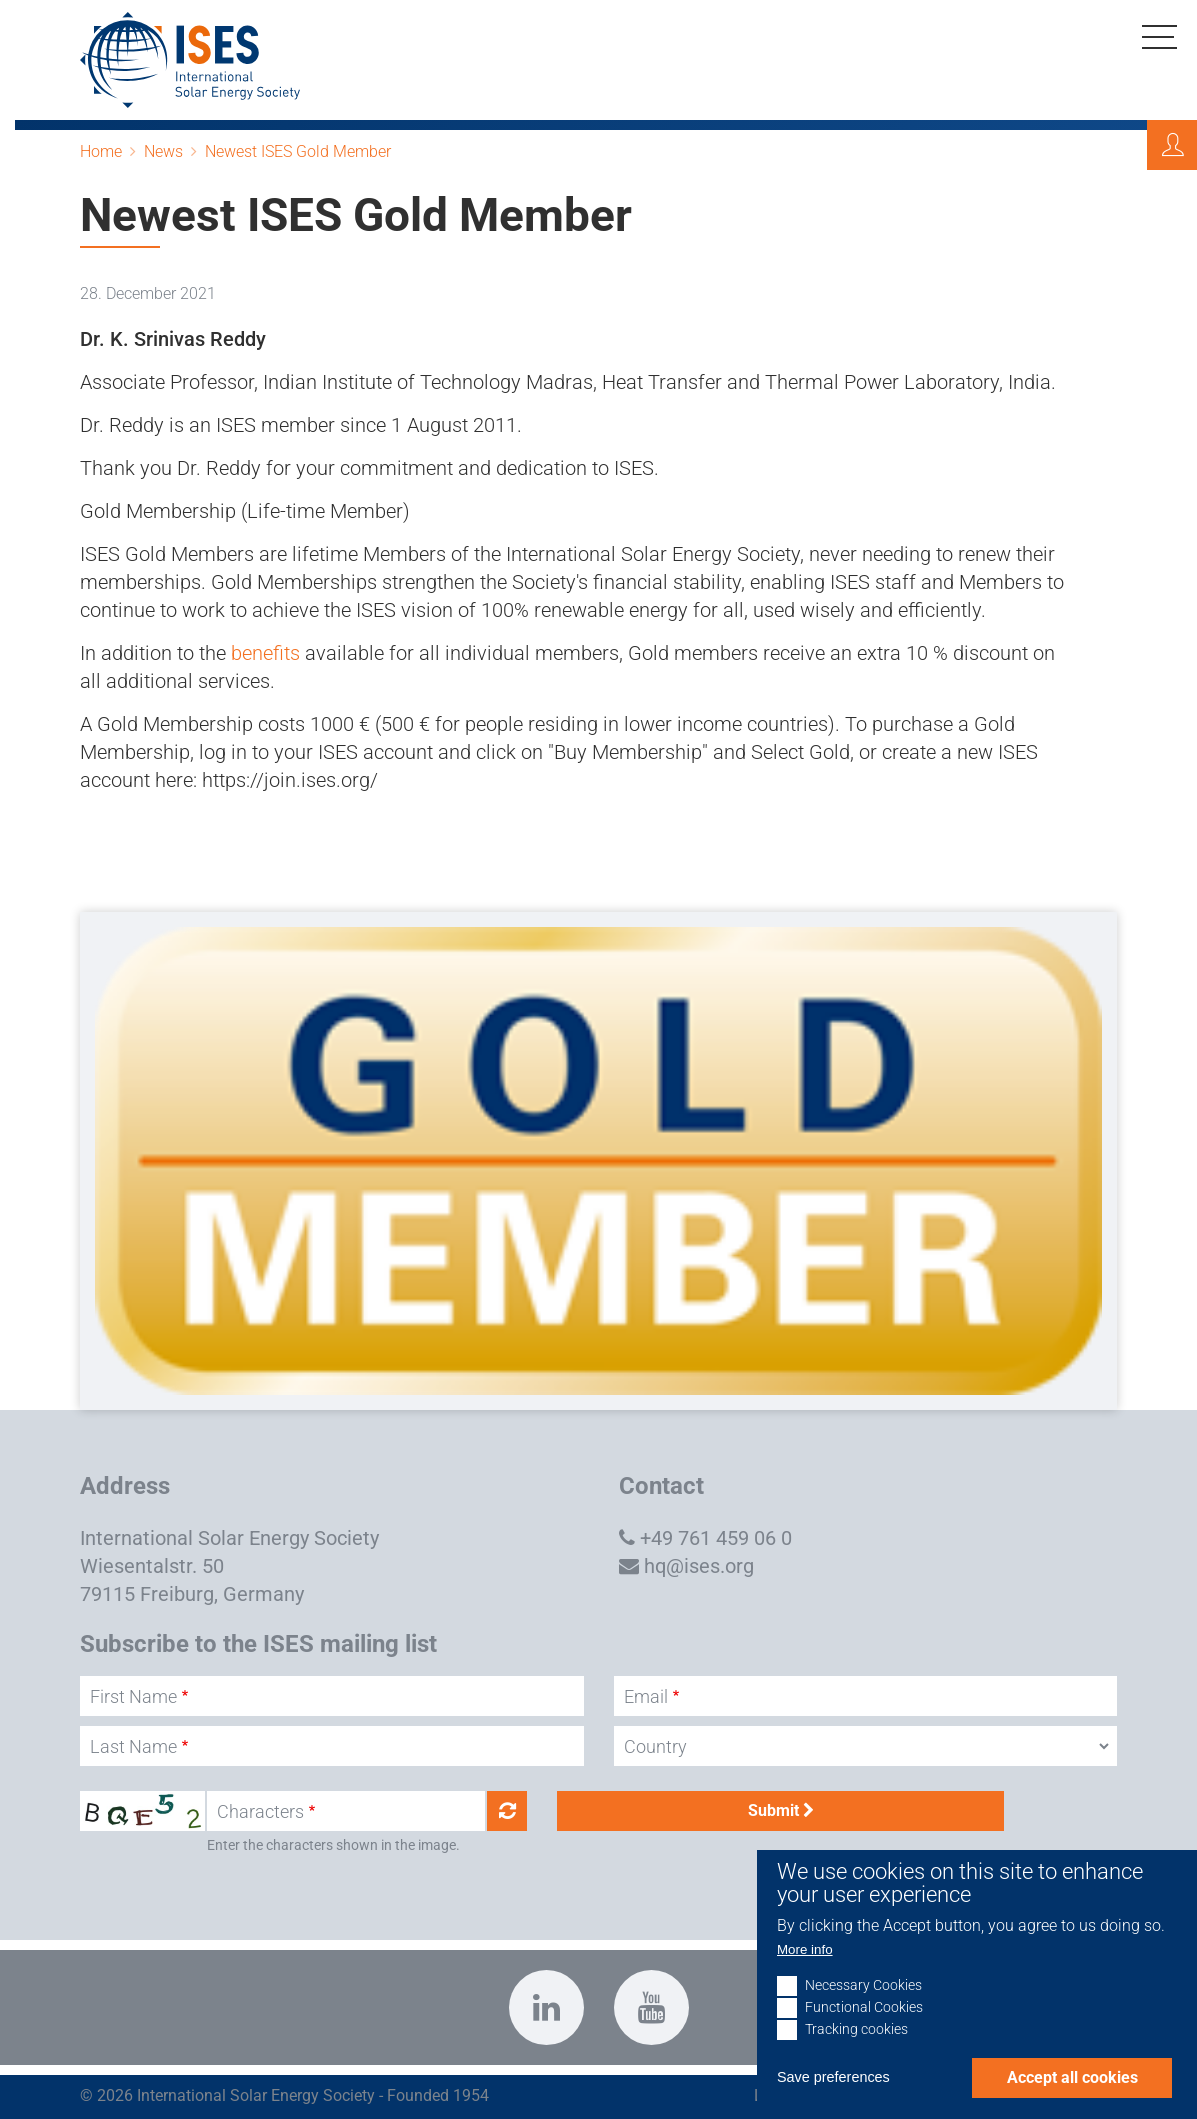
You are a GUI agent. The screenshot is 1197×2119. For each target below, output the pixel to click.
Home (101, 151)
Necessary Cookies (863, 2015)
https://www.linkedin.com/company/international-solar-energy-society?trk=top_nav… (546, 2007)
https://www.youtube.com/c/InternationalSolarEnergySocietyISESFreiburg (651, 2007)
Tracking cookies (856, 2059)
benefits (265, 653)
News (163, 151)
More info (805, 1978)
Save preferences (833, 2107)
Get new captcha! (507, 1811)
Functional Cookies (864, 2037)
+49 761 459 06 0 (716, 1538)
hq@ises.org (699, 1566)
